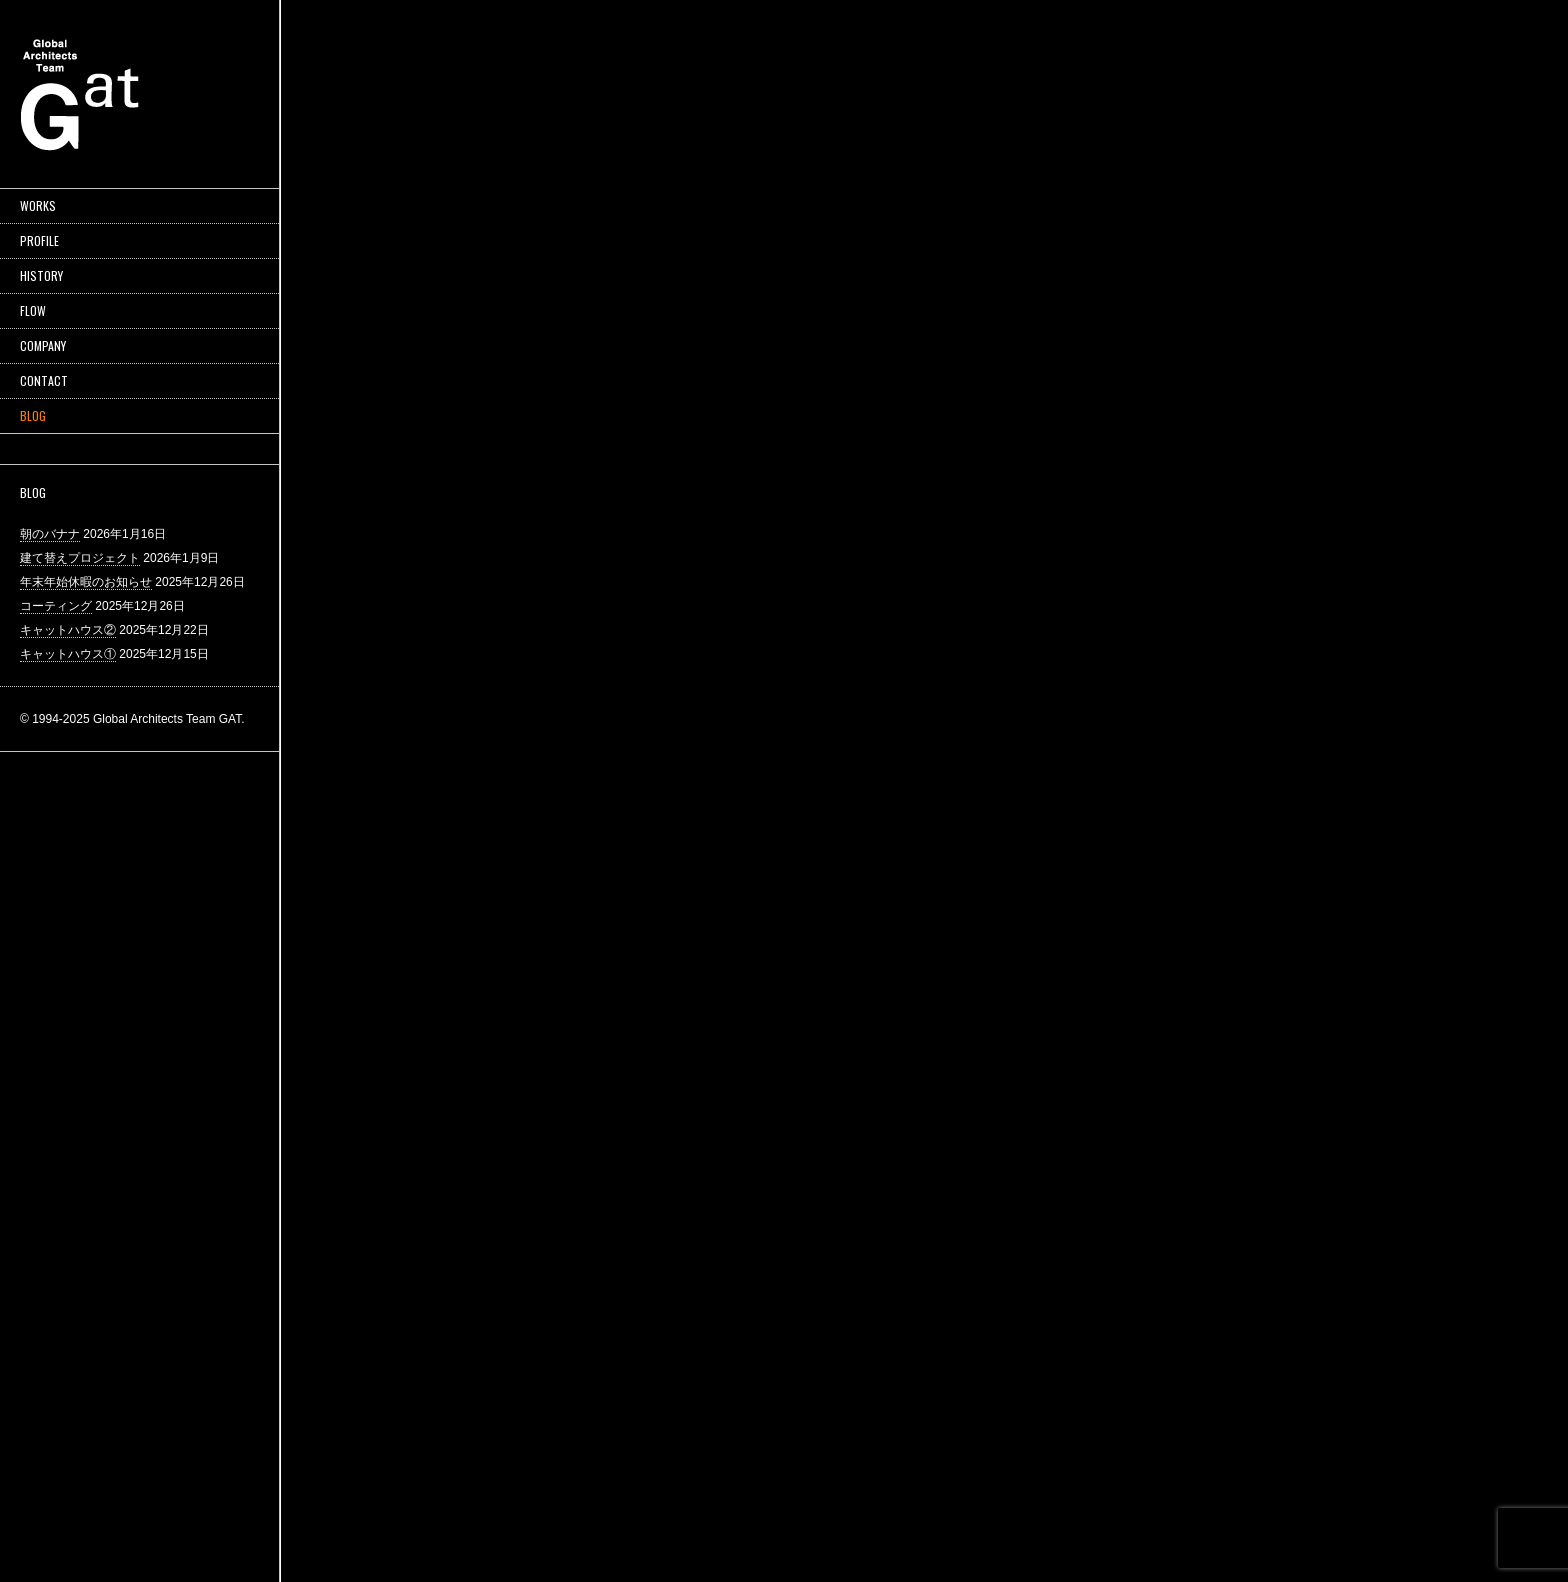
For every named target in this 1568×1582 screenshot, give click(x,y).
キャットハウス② (68, 630)
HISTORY (41, 275)
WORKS (38, 205)
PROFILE (39, 240)
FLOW (33, 310)
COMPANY (43, 345)
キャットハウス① (68, 654)
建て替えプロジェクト (80, 558)
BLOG (33, 415)
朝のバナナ (50, 534)
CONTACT (44, 380)
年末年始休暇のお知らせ (86, 582)
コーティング (56, 606)
